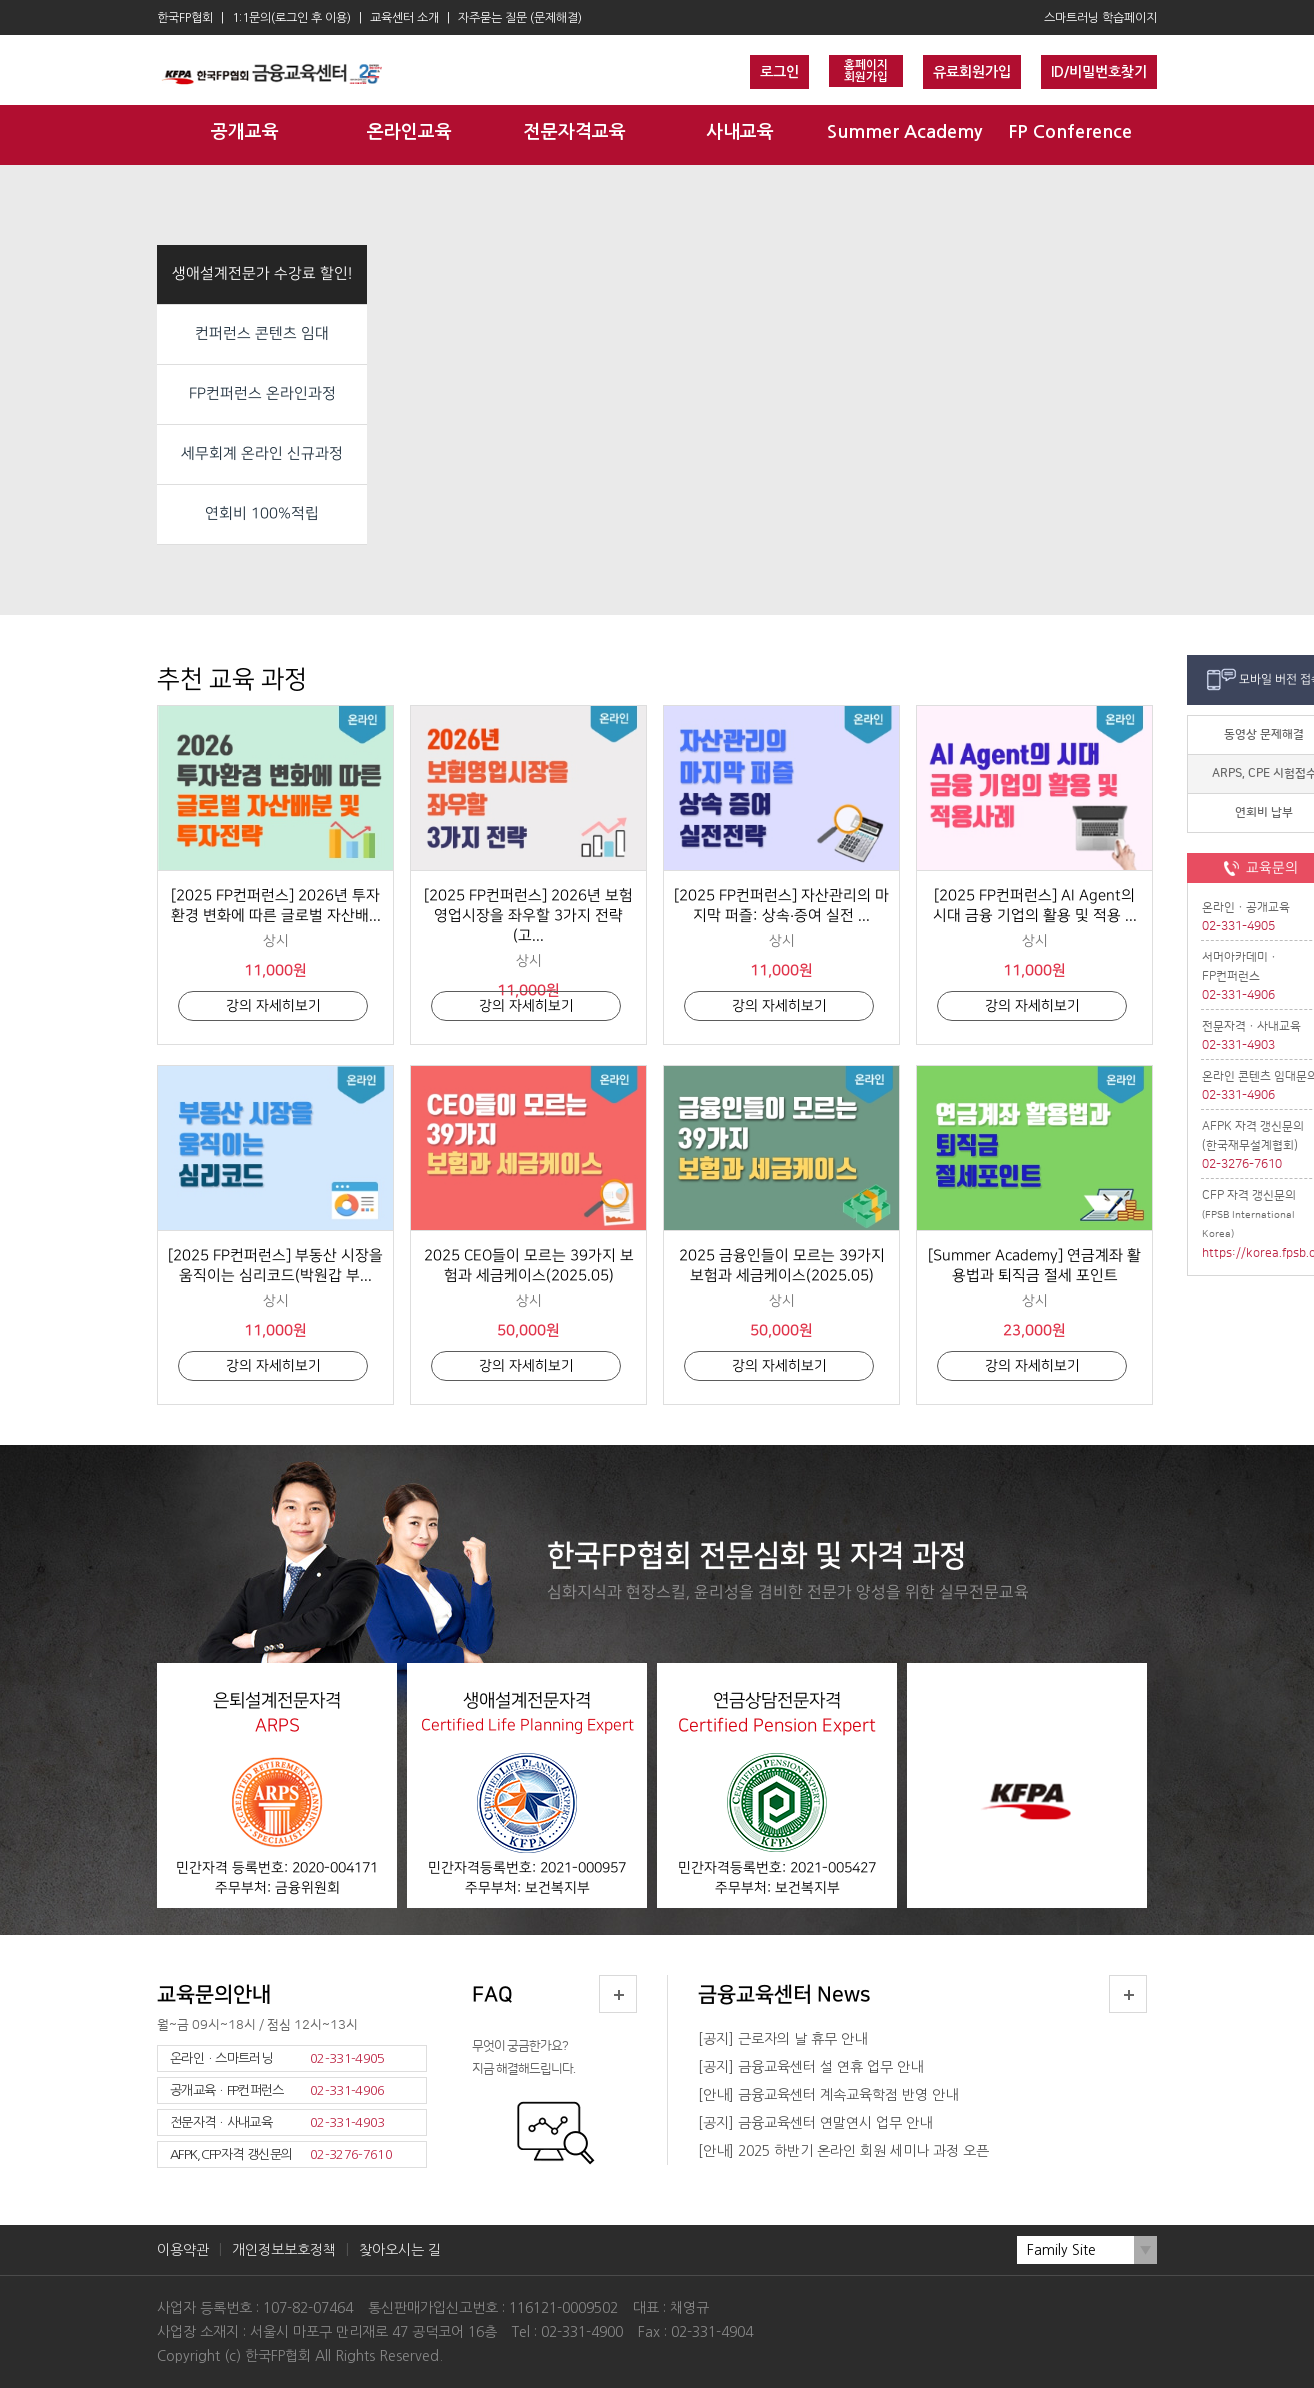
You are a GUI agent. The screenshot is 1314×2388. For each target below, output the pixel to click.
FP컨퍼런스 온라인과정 (262, 394)
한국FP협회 (185, 18)
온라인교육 (409, 132)
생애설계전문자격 (527, 1789)
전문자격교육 (575, 132)
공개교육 (245, 132)
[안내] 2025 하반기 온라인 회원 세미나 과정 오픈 (843, 2151)
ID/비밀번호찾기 (1099, 72)
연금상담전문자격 (777, 1789)
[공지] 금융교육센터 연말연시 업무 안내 (815, 2123)
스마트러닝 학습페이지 (1100, 18)
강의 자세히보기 (273, 1005)
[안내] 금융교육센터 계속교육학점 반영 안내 (828, 2095)
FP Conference (1070, 132)
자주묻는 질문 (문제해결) (520, 18)
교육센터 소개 (404, 18)
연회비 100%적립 (262, 514)
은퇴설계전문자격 (277, 1789)
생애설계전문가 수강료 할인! (262, 274)
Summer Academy (904, 132)
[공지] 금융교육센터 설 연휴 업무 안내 (810, 2067)
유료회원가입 (972, 72)
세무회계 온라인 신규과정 (262, 454)
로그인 (779, 72)
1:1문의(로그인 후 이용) (291, 18)
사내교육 (740, 132)
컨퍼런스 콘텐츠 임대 (262, 334)
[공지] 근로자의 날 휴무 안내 (782, 2039)
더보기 (618, 1994)
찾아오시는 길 (400, 2250)
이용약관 (183, 2250)
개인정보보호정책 (284, 2250)
